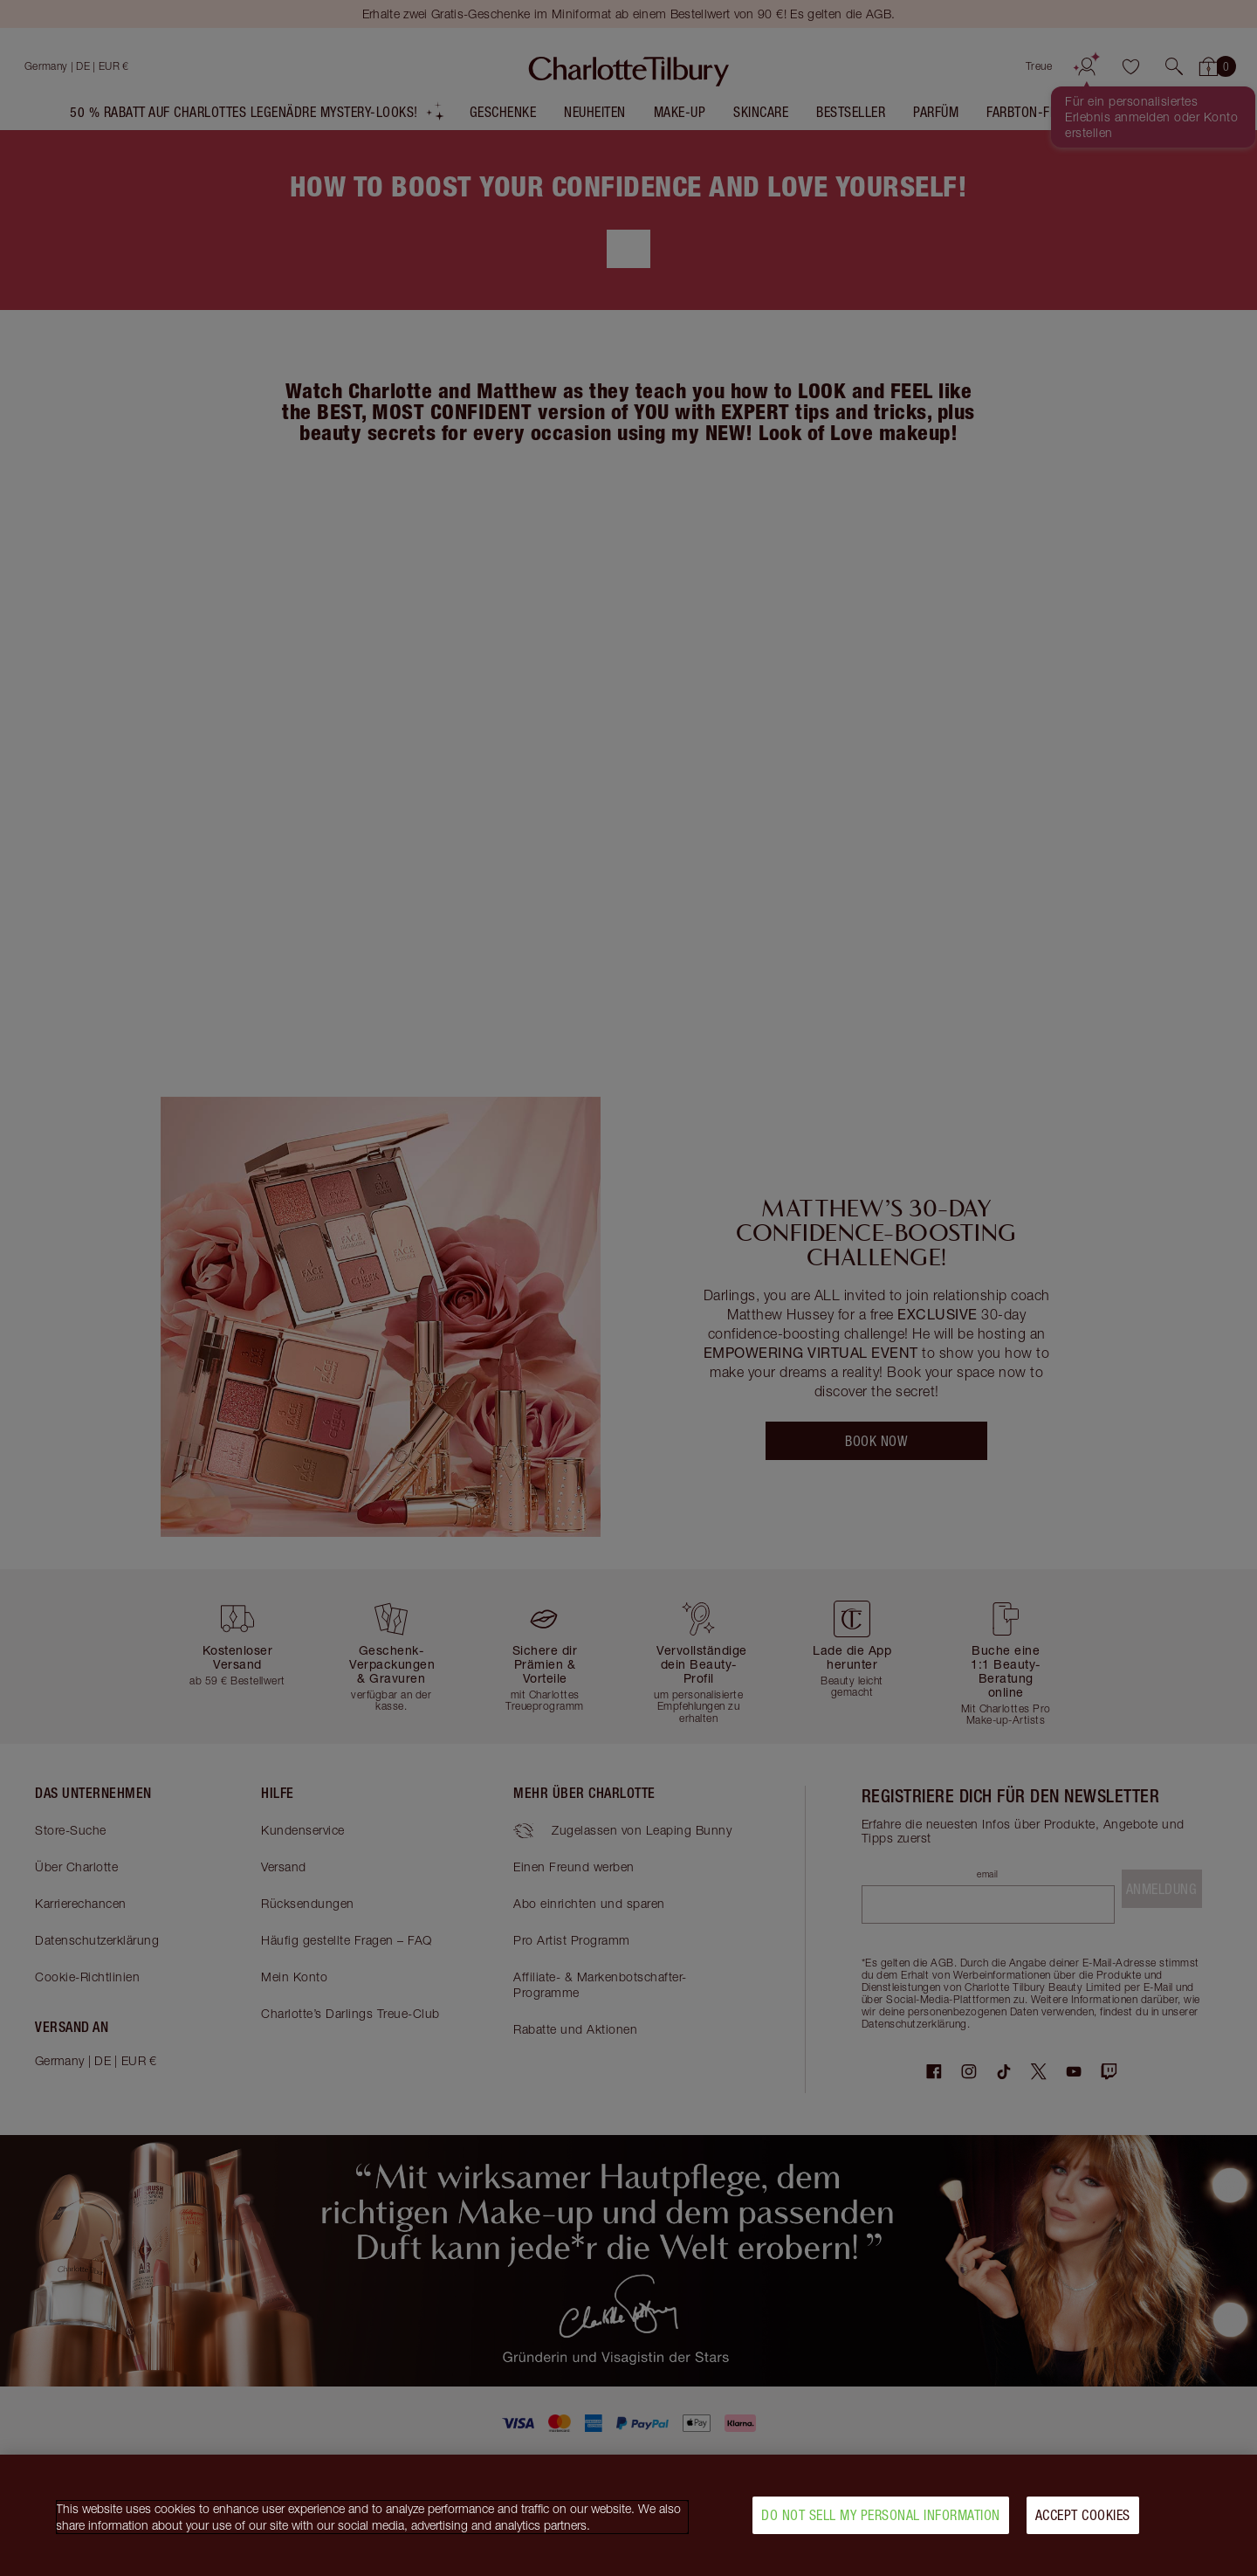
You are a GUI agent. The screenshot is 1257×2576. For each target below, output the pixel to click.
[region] (628, 2515)
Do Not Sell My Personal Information (880, 2515)
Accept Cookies (1082, 2515)
